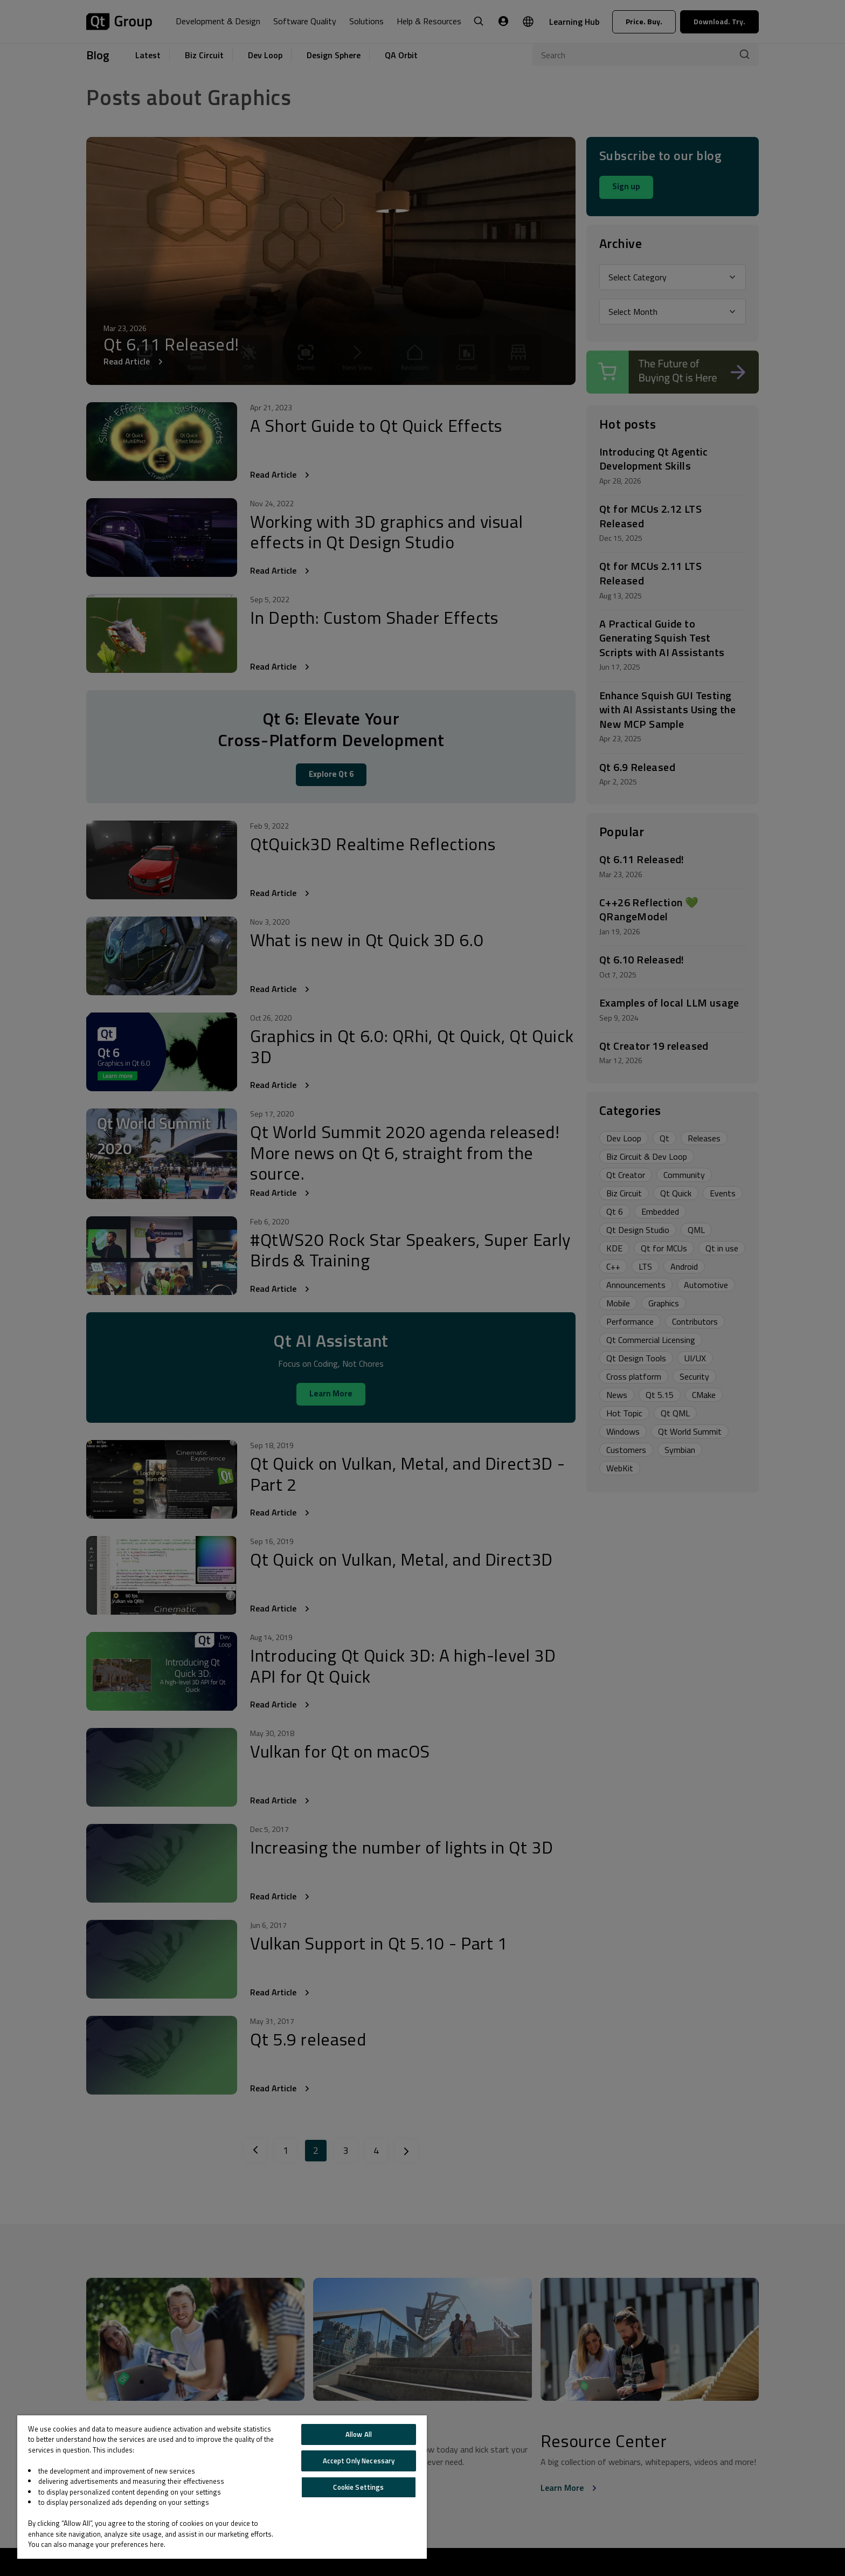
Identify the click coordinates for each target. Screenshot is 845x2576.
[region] (222, 2487)
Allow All (358, 2434)
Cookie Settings (358, 2487)
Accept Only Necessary (359, 2460)
